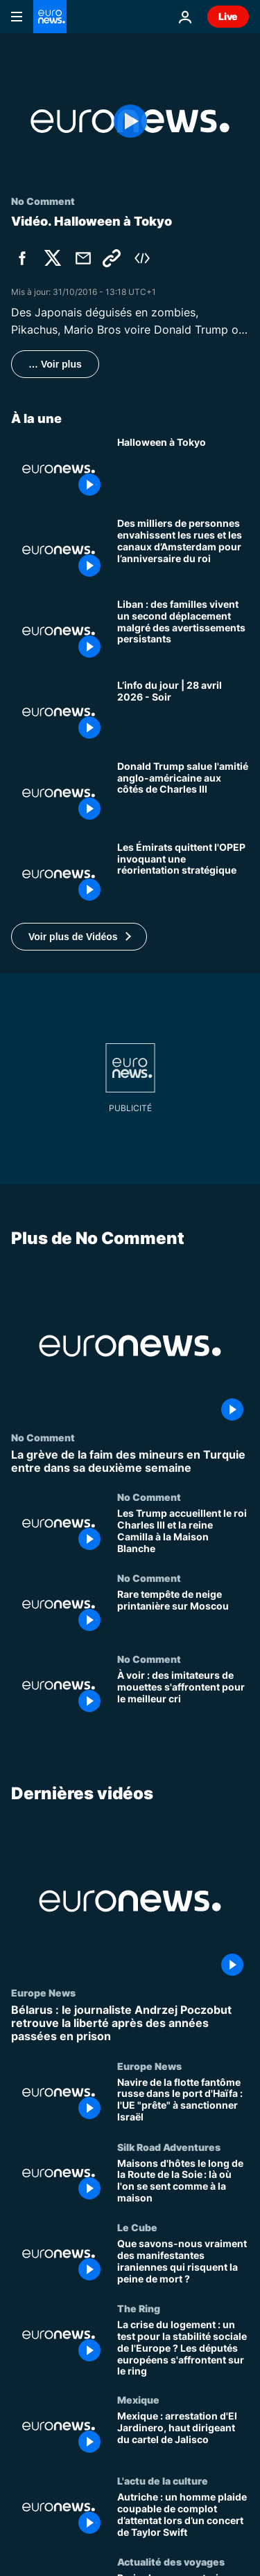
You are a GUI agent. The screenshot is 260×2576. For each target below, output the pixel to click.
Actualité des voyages (171, 2561)
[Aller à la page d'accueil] (50, 16)
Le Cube (137, 2227)
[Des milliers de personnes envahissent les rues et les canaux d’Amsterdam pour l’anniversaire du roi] (183, 550)
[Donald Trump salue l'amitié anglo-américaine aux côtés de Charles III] (183, 793)
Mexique (138, 2399)
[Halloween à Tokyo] (183, 469)
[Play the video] (130, 121)
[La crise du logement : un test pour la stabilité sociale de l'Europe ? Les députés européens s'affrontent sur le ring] (183, 2348)
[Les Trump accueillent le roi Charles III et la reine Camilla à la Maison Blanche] (183, 1532)
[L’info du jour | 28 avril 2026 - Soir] (183, 712)
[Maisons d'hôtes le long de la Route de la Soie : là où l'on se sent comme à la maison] (183, 2181)
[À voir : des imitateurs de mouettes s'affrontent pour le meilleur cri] (183, 1694)
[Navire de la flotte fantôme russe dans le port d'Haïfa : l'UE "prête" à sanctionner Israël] (183, 2100)
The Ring (138, 2308)
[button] (79, 937)
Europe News (43, 1992)
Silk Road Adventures (168, 2146)
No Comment (43, 1437)
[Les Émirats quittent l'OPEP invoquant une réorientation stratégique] (183, 874)
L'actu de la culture (162, 2480)
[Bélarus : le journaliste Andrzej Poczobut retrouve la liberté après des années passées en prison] (130, 2023)
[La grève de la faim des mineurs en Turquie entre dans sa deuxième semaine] (130, 1461)
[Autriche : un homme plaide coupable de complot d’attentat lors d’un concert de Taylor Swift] (183, 2515)
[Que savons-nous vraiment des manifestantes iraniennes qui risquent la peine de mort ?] (183, 2262)
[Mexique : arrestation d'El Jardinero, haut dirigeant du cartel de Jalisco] (183, 2434)
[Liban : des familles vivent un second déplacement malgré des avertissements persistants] (183, 631)
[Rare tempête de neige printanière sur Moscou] (183, 1613)
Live (228, 16)
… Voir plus (55, 364)
